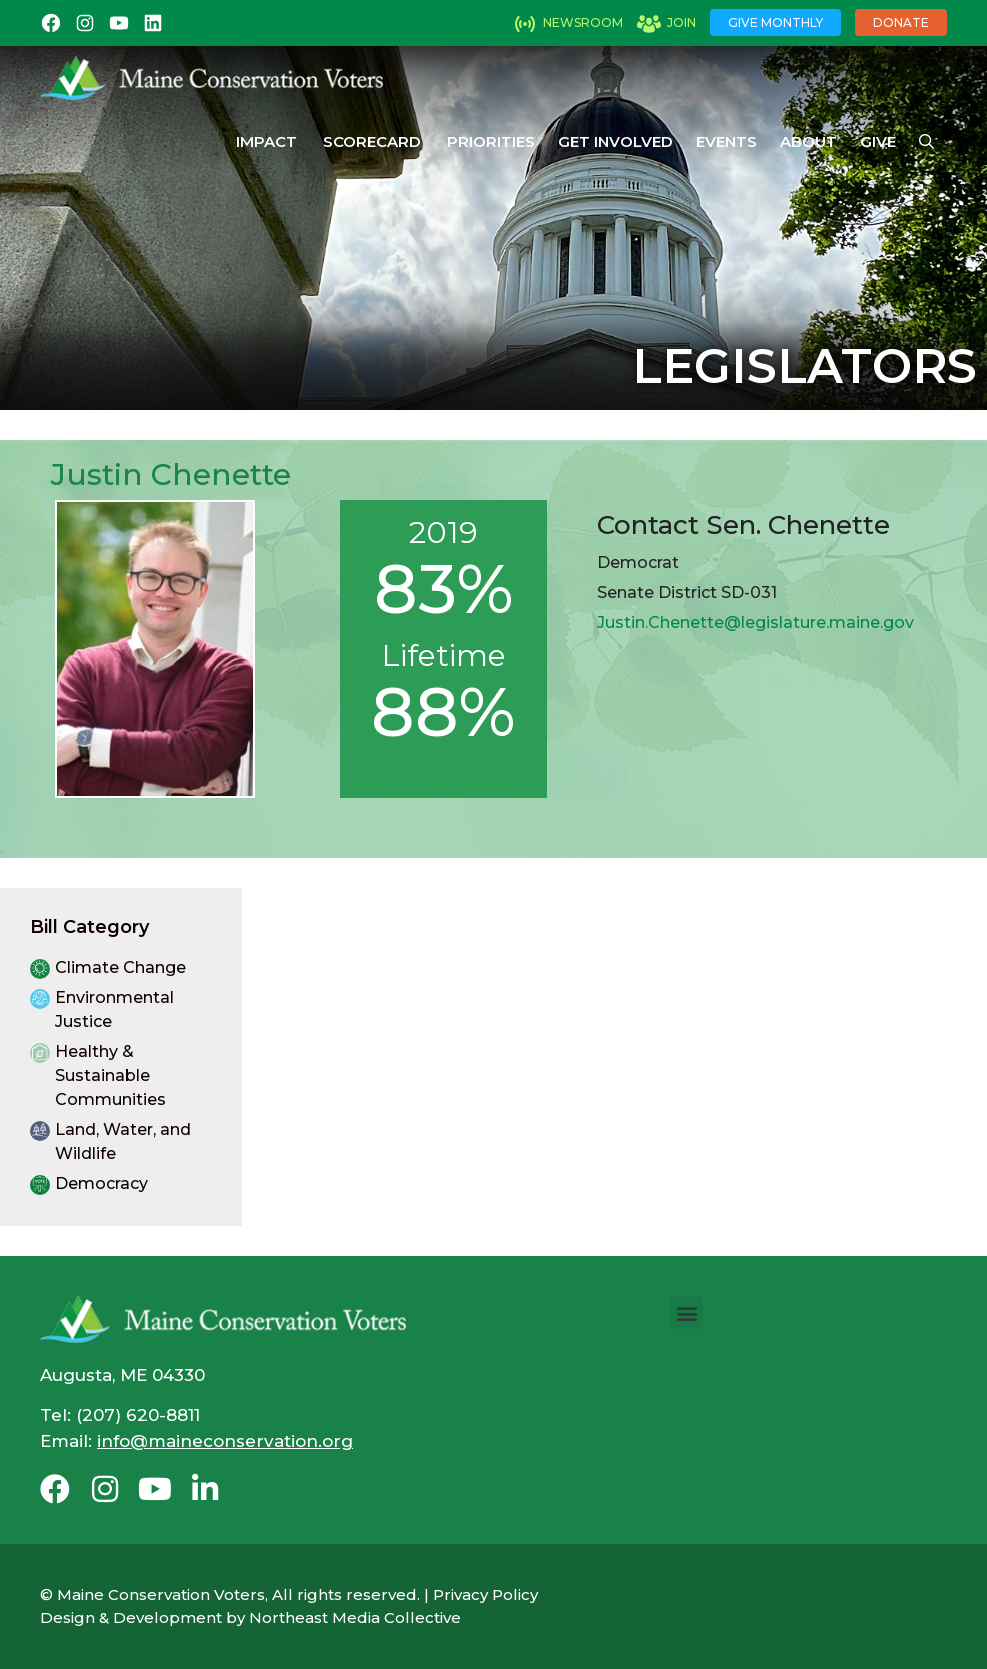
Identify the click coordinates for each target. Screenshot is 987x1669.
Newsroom (583, 22)
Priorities (491, 141)
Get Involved (615, 141)
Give (878, 141)
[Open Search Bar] (926, 142)
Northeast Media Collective (355, 1617)
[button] (686, 1312)
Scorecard (372, 141)
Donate (901, 22)
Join (681, 22)
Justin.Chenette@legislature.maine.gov (755, 622)
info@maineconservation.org (225, 1441)
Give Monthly (775, 22)
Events (726, 141)
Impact (266, 141)
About (808, 141)
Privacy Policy (485, 1594)
